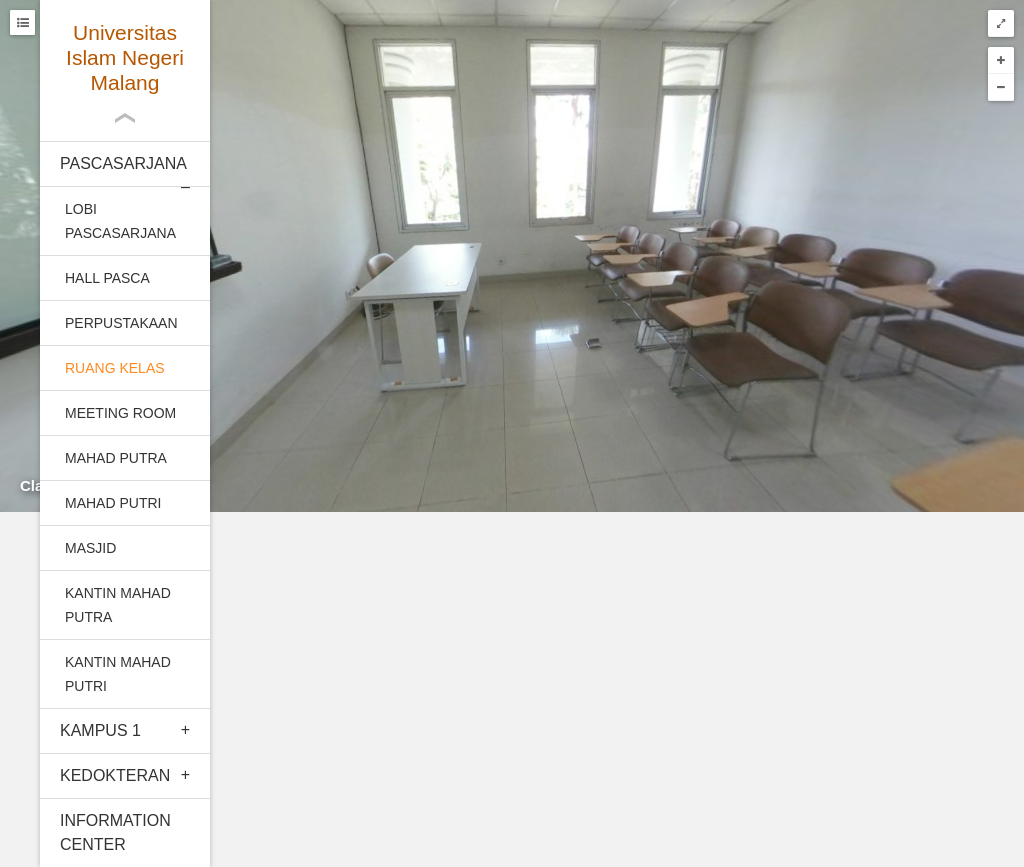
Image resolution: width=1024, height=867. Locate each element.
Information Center (115, 832)
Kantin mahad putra (118, 605)
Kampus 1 (100, 730)
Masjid (90, 548)
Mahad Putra (116, 458)
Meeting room (120, 413)
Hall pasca (107, 278)
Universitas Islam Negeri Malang (125, 57)
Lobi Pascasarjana (120, 221)
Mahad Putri (113, 503)
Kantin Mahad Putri (118, 674)
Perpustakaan (121, 323)
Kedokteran (115, 775)
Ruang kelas (115, 368)
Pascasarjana (123, 163)
